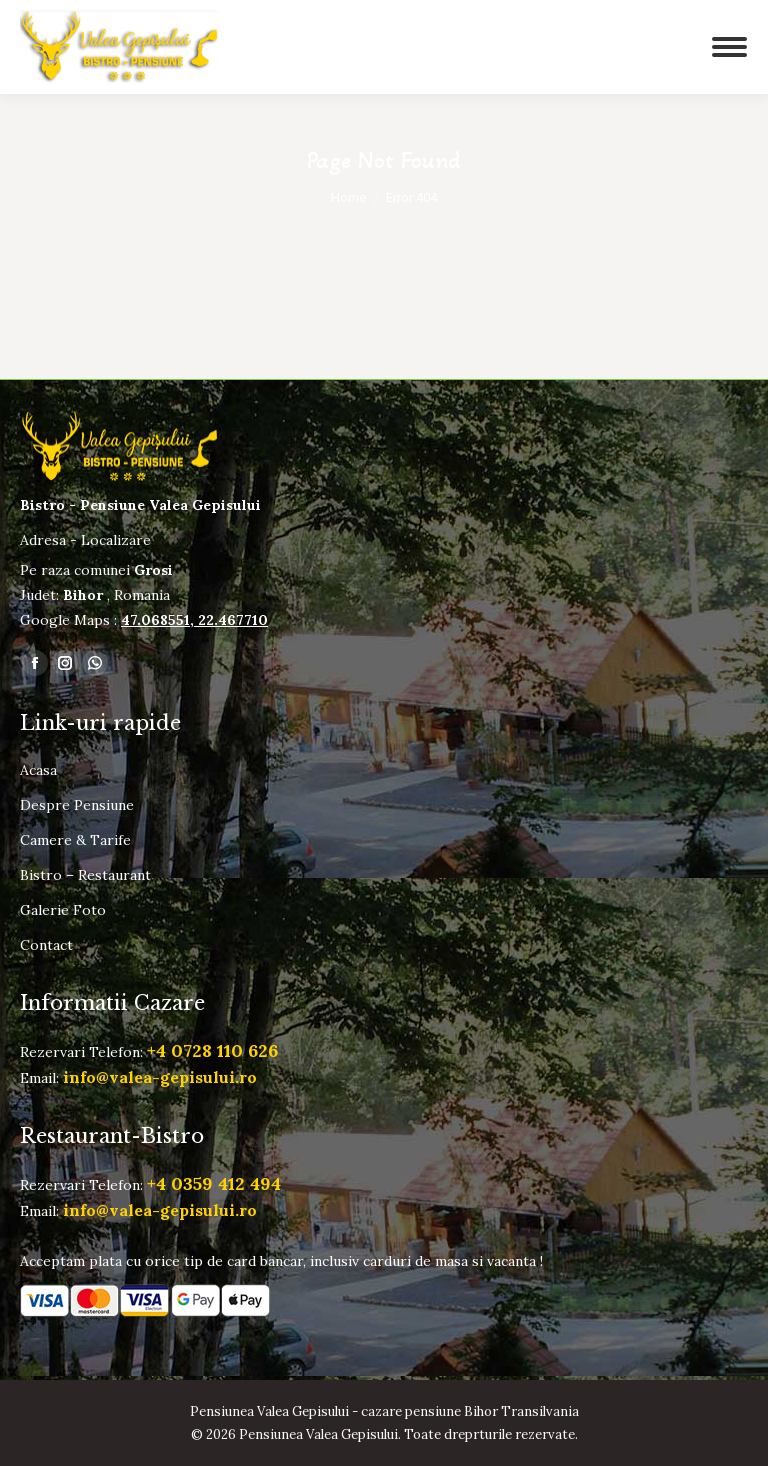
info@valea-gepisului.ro (160, 1077)
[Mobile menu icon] (703, 47)
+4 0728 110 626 (212, 1050)
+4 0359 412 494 (214, 1183)
